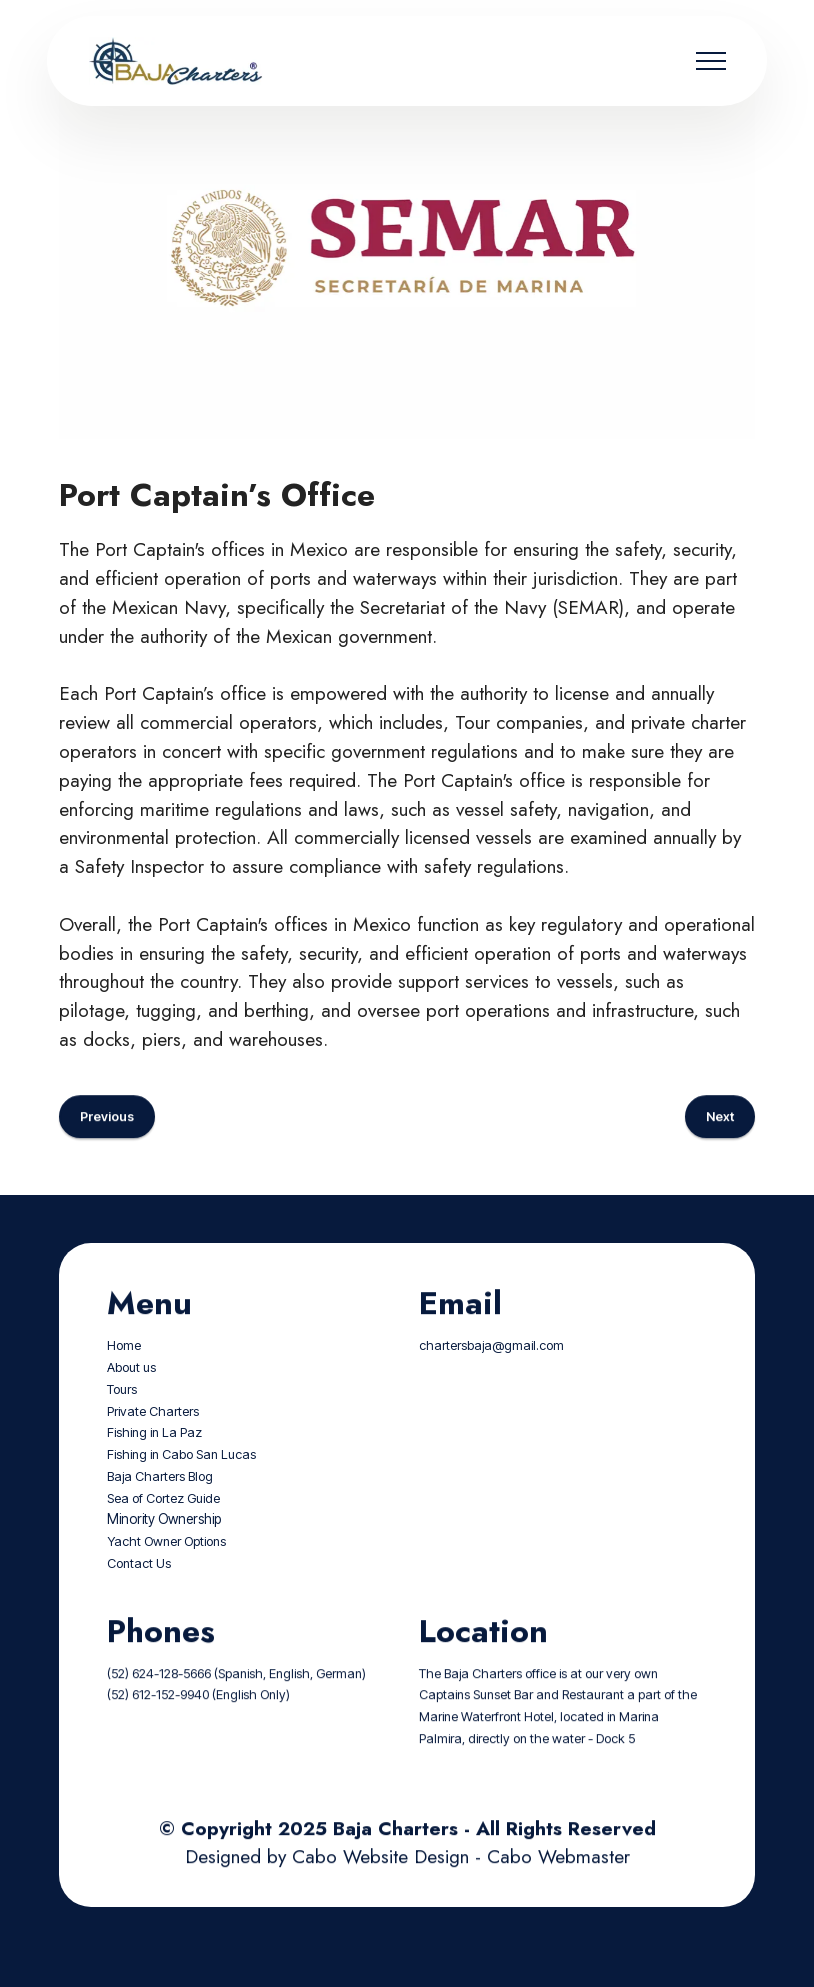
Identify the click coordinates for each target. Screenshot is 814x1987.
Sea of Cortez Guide (163, 1527)
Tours (122, 1418)
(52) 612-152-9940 (158, 1724)
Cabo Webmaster (558, 1886)
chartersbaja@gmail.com (491, 1375)
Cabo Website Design (380, 1886)
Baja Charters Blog (160, 1505)
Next (720, 1146)
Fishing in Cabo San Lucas (181, 1484)
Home (124, 1375)
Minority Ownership (164, 1549)
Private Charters (153, 1440)
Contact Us (139, 1592)
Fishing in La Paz (154, 1462)
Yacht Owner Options (166, 1571)
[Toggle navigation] (711, 61)
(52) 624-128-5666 (159, 1702)
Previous (107, 1146)
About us (131, 1397)
